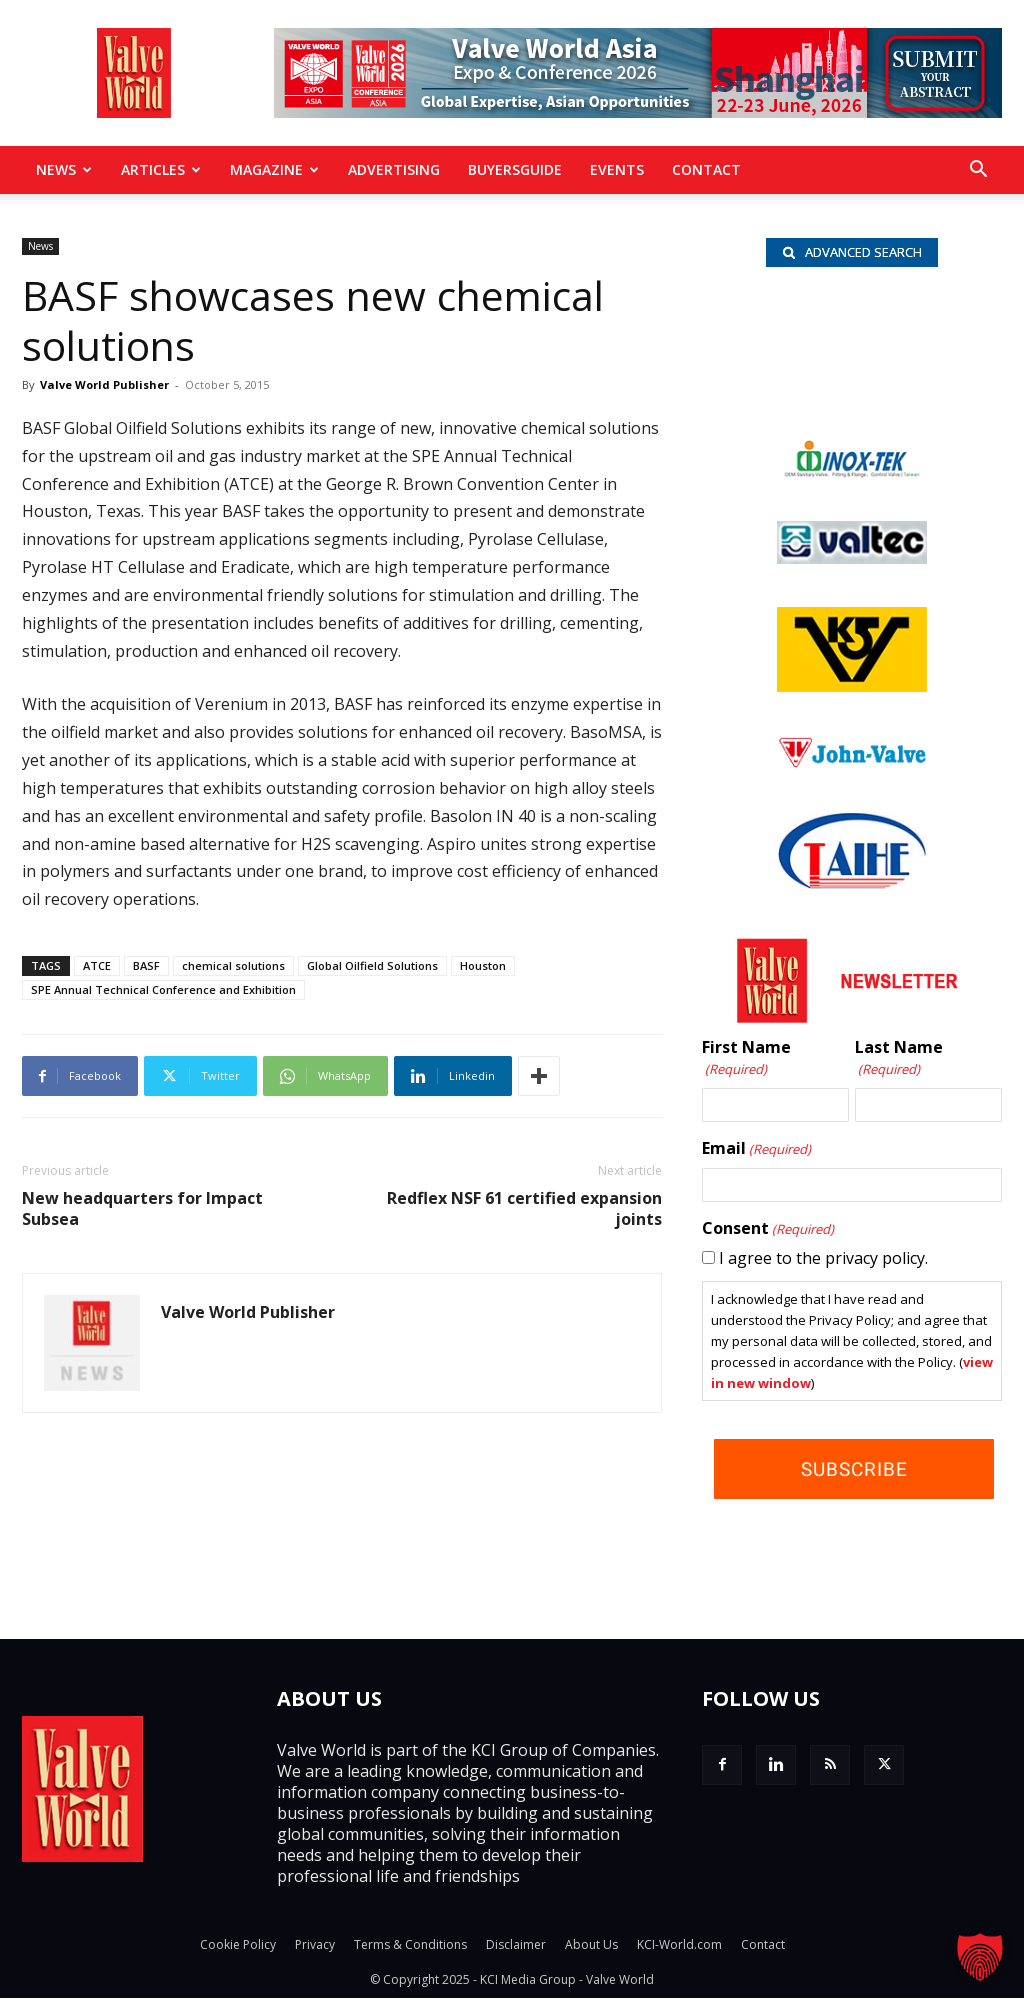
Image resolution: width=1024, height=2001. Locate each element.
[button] (978, 171)
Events (617, 169)
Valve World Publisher (104, 384)
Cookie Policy (238, 1947)
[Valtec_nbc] (852, 561)
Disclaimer (516, 1947)
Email (756, 1152)
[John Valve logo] (852, 766)
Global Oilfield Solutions (372, 965)
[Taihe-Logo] (852, 886)
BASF (146, 965)
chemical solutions (233, 965)
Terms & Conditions (410, 1947)
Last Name (899, 1061)
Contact (706, 169)
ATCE (97, 965)
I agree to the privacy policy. (823, 1261)
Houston (483, 965)
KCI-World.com (679, 1947)
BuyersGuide (515, 169)
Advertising (394, 169)
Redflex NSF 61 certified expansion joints (524, 1209)
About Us (591, 1947)
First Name (746, 1061)
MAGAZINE (274, 169)
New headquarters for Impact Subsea (142, 1209)
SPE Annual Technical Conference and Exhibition (163, 989)
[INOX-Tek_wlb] (852, 475)
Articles (161, 169)
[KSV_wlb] (852, 689)
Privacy (315, 1947)
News (64, 169)
